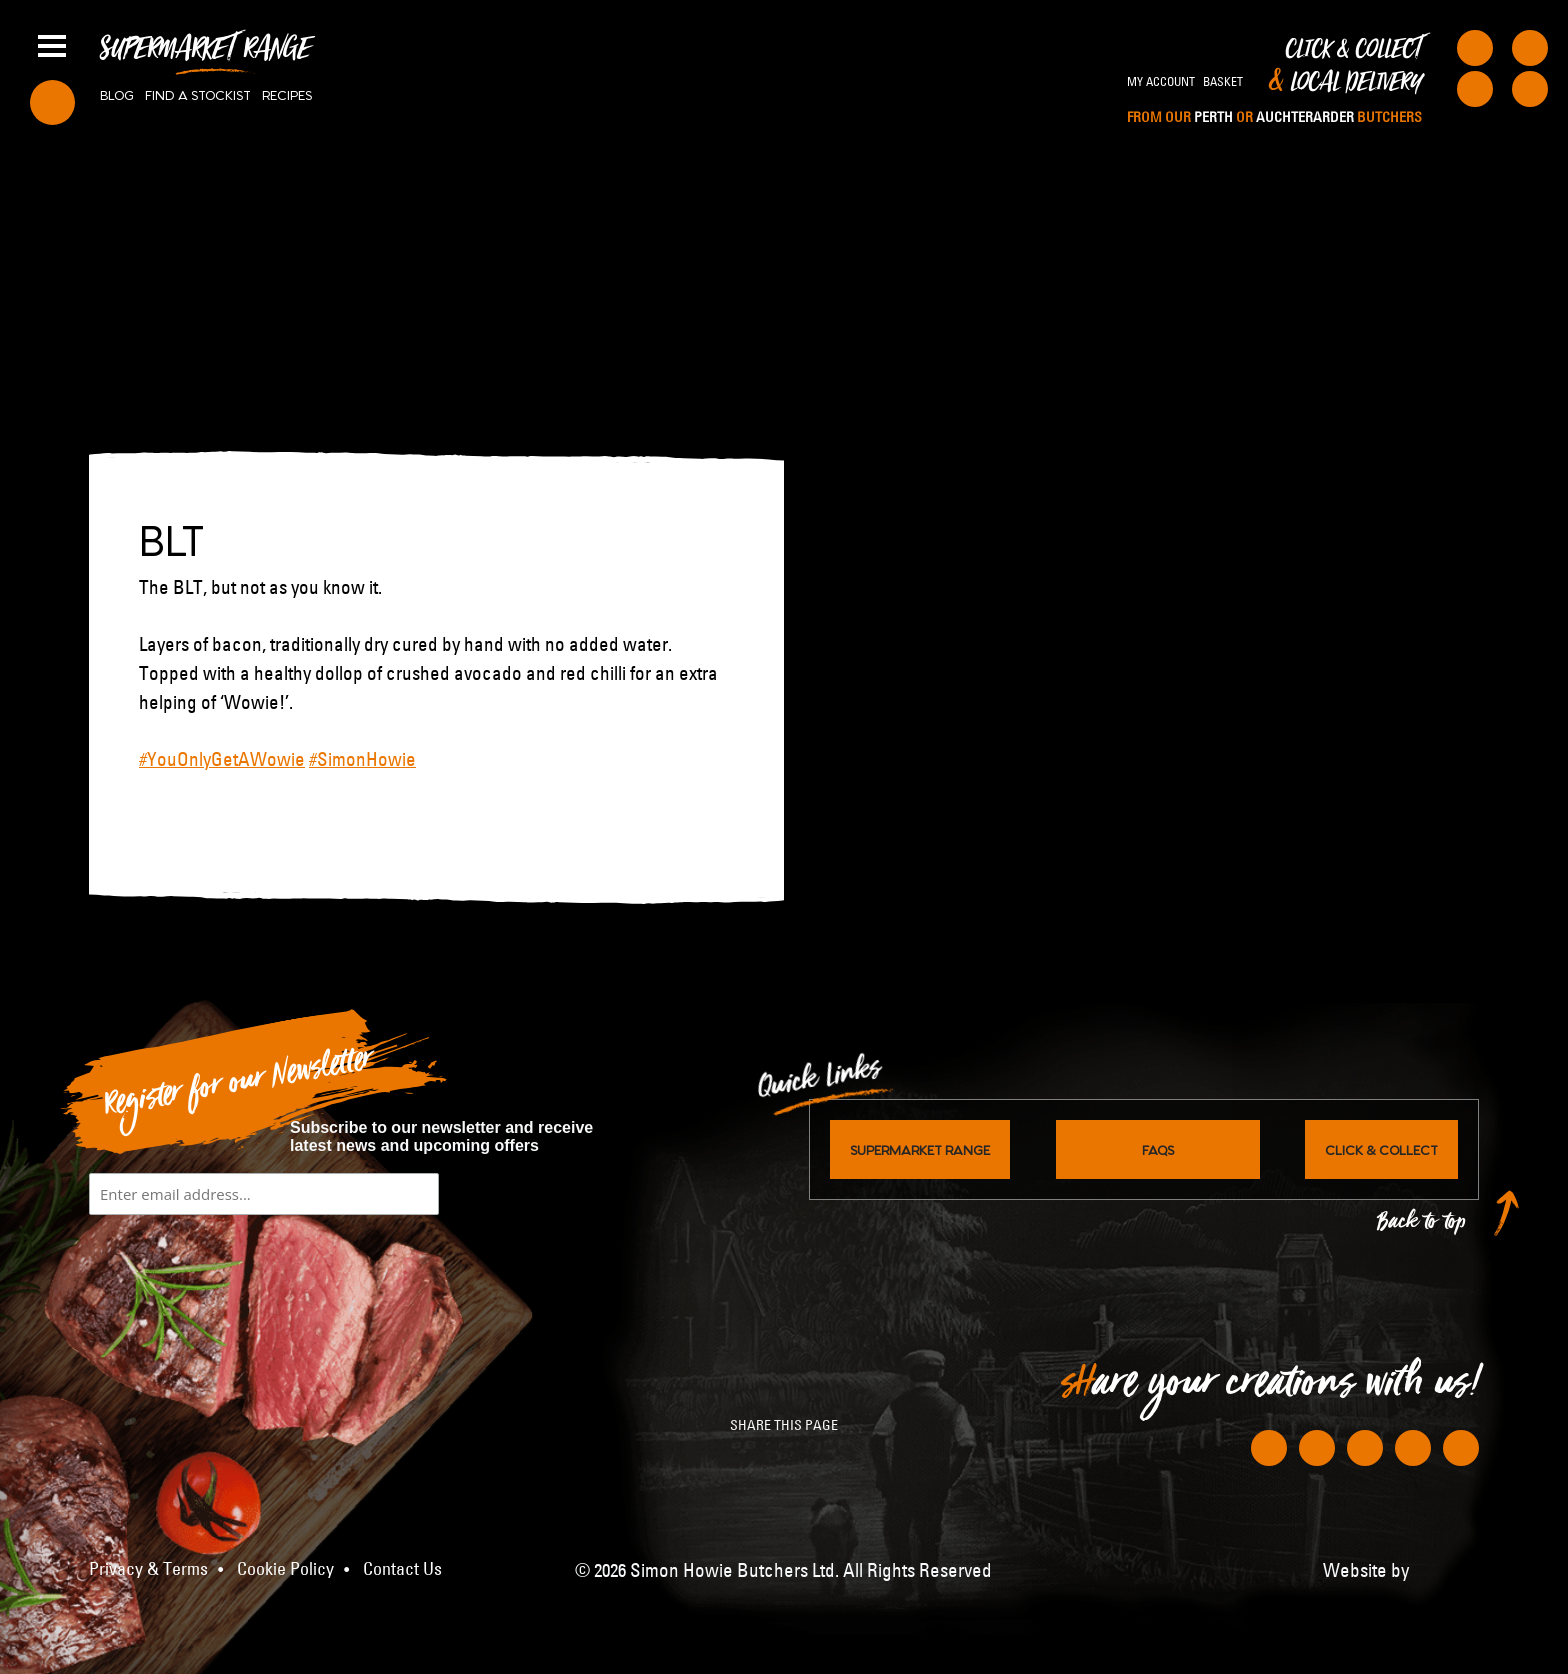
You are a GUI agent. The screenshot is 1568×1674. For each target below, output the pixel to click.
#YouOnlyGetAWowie (222, 759)
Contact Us (402, 1569)
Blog (117, 94)
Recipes (287, 94)
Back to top (1422, 1226)
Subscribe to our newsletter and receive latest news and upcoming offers (441, 1136)
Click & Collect (1274, 82)
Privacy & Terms (148, 1569)
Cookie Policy (285, 1569)
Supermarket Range (205, 56)
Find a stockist (198, 94)
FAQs (1158, 1149)
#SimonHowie (362, 759)
